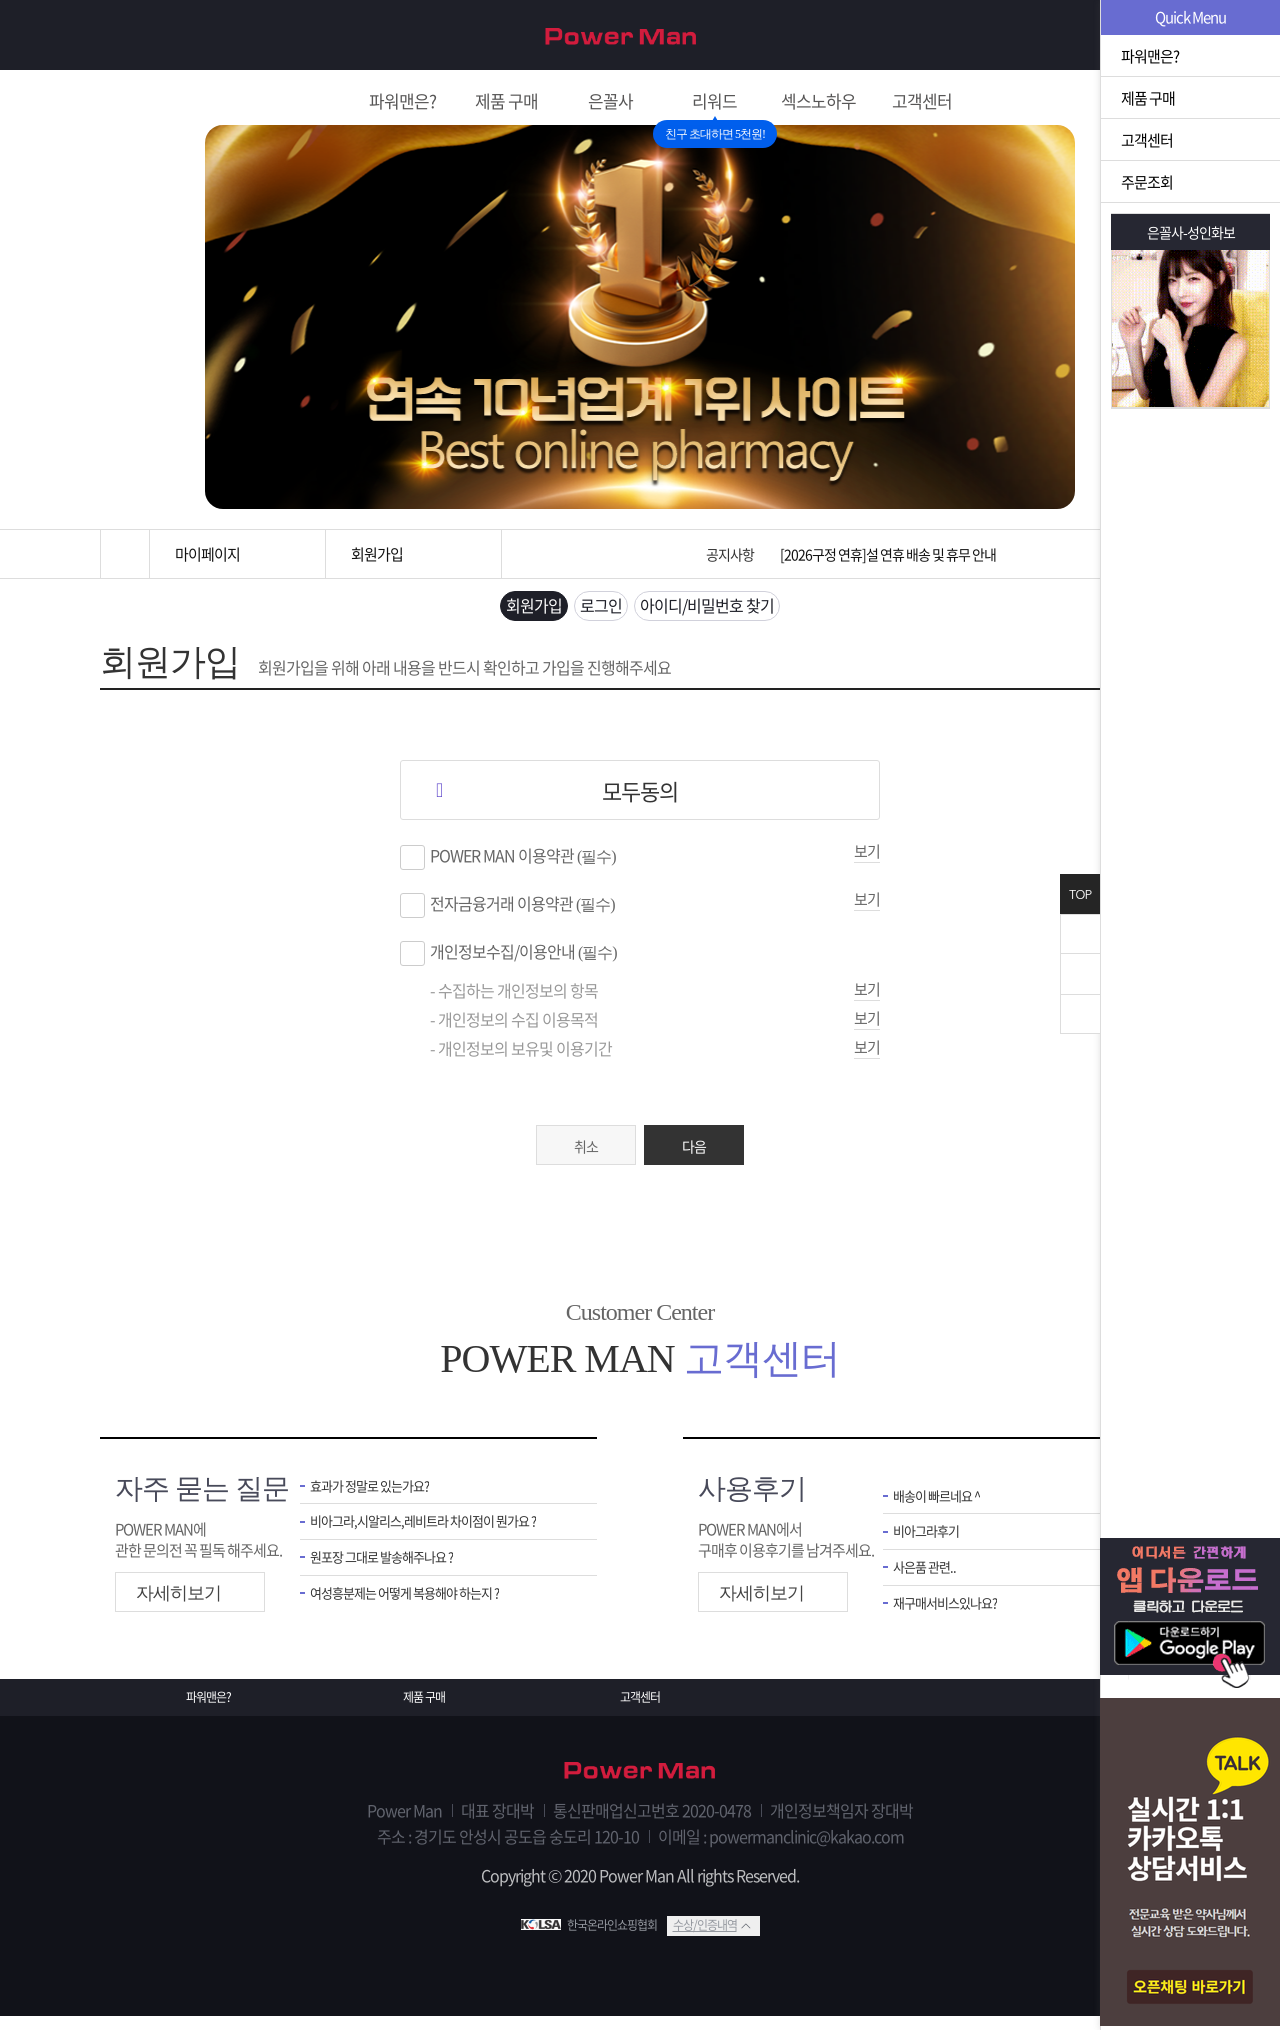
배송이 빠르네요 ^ (944, 1507)
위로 (1080, 974)
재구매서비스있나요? (954, 1622)
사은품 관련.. (929, 1584)
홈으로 (125, 554)
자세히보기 (178, 1603)
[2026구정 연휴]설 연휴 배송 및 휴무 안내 (888, 554)
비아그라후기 (932, 1545)
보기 (867, 861)
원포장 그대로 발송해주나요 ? (394, 1574)
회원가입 (1067, 35)
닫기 (1080, 934)
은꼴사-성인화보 (1191, 232)
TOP (1080, 894)
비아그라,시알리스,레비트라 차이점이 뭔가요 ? (438, 1535)
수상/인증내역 (705, 1939)
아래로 (1080, 1014)
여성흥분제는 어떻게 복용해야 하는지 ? (421, 1612)
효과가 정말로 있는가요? (380, 1497)
